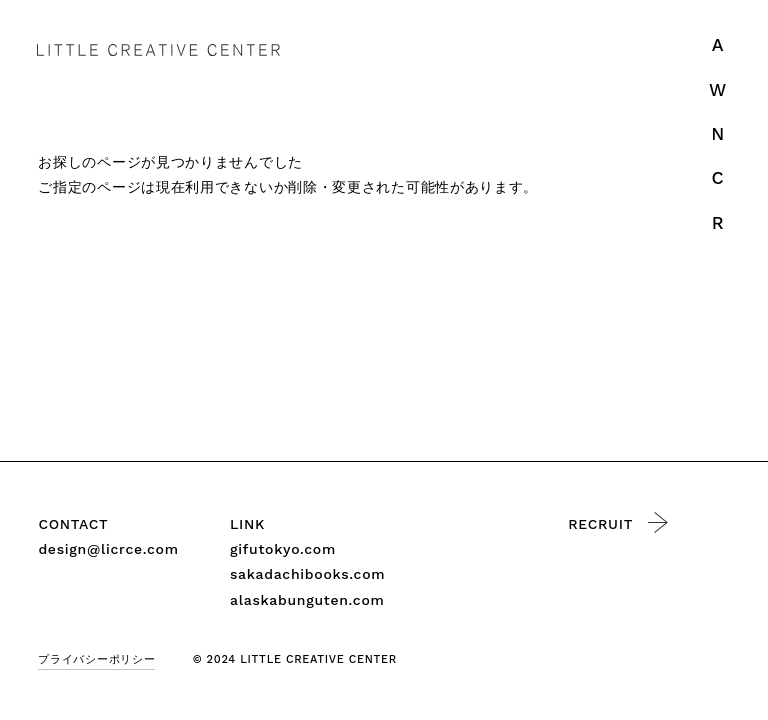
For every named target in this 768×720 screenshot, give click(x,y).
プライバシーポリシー (96, 659)
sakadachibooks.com (307, 574)
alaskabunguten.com (307, 600)
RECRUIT (618, 522)
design (108, 549)
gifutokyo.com (283, 549)
